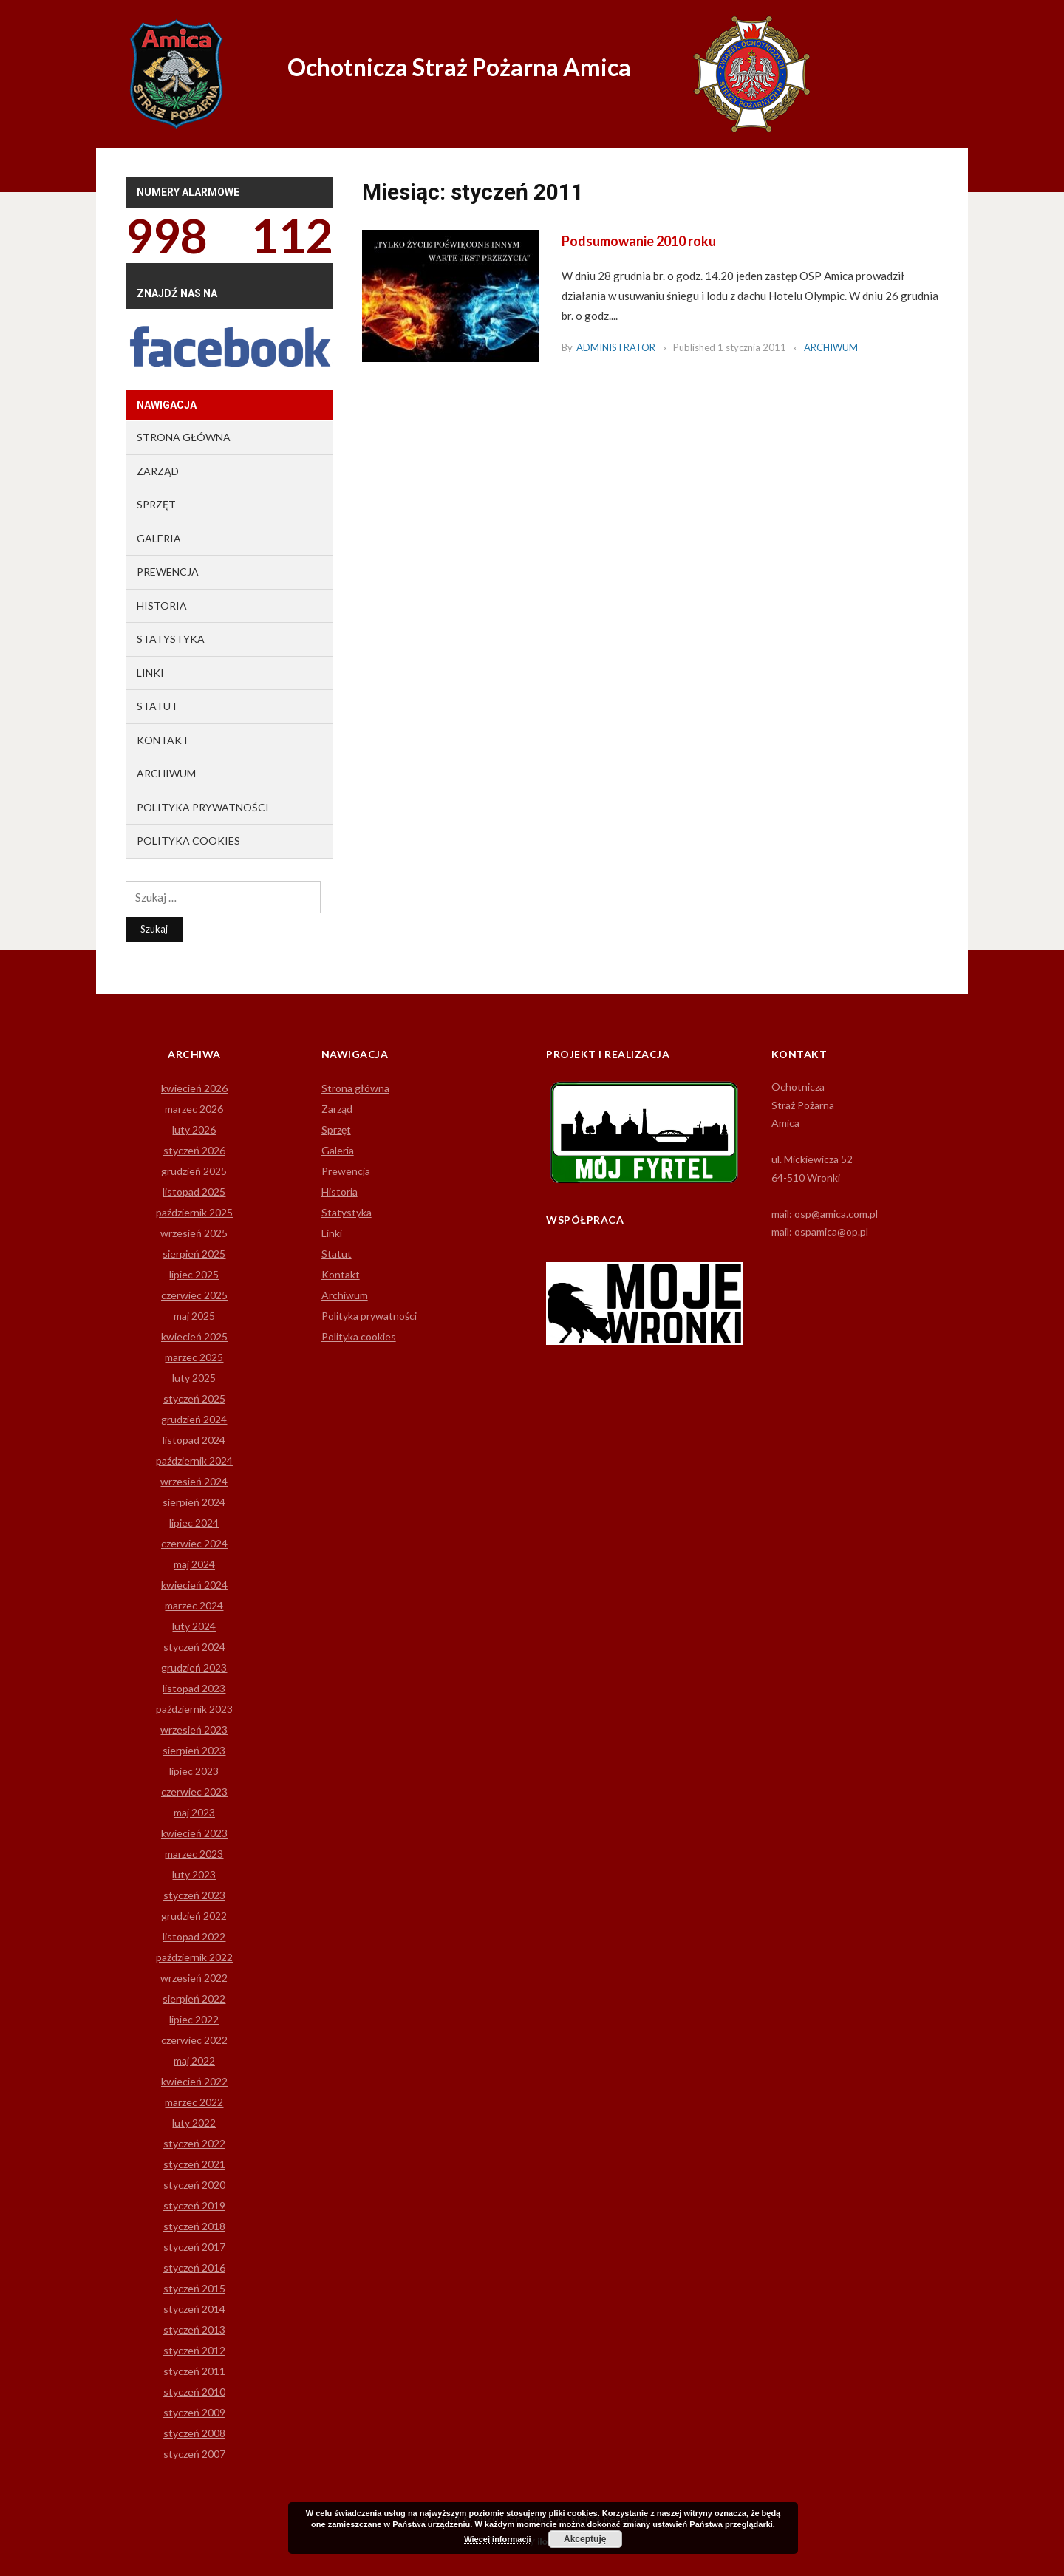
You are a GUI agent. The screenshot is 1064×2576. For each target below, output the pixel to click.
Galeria (159, 538)
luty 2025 (194, 1378)
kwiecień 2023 (194, 1833)
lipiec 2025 (194, 1274)
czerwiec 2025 (194, 1295)
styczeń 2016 (194, 2267)
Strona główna (184, 437)
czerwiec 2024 (194, 1543)
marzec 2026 (194, 1109)
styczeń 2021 (194, 2164)
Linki (150, 673)
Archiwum (831, 347)
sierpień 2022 (194, 1998)
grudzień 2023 (194, 1667)
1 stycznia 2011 (751, 347)
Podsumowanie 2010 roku (639, 241)
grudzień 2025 (194, 1171)
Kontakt (163, 740)
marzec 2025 (194, 1357)
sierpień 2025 (194, 1253)
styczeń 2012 (194, 2350)
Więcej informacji (497, 2539)
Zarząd (158, 471)
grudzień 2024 (194, 1419)
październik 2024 (194, 1460)
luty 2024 (194, 1626)
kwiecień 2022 (194, 2081)
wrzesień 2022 (194, 1978)
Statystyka (171, 639)
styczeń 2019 (194, 2205)
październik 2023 (194, 1709)
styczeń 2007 (194, 2453)
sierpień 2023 (194, 1750)
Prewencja (168, 571)
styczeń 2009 (194, 2412)
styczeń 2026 (194, 1150)
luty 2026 (194, 1129)
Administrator (615, 347)
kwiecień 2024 (194, 1584)
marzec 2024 (194, 1605)
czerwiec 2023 (194, 1791)
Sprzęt (156, 504)
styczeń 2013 (194, 2329)
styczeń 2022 (194, 2143)
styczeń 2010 (194, 2391)
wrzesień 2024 (194, 1481)
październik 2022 (194, 1957)
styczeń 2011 (194, 2371)
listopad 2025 (194, 1191)
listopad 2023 (194, 1688)
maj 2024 (194, 1564)
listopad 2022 (194, 1936)
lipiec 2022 (194, 2019)
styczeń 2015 (194, 2288)
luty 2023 (194, 1874)
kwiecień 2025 (194, 1336)
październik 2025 (194, 1212)
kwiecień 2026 (194, 1088)
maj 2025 (194, 1315)
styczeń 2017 (194, 2247)
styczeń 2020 (194, 2184)
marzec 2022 (194, 2102)
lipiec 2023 (194, 1771)
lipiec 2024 (194, 1522)
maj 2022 (194, 2060)
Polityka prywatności (203, 807)
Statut (157, 706)
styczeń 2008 (194, 2433)
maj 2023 (194, 1812)
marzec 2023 (194, 1853)
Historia (162, 605)
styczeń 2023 (194, 1895)
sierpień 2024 (194, 1502)
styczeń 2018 (194, 2226)
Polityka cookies (188, 840)
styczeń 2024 (194, 1646)
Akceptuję (585, 2539)
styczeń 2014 (194, 2309)
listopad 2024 (194, 1440)
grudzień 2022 (194, 1915)
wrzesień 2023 (194, 1729)
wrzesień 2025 (194, 1233)
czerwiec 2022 (194, 2040)
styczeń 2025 (194, 1398)
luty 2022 (194, 2122)
